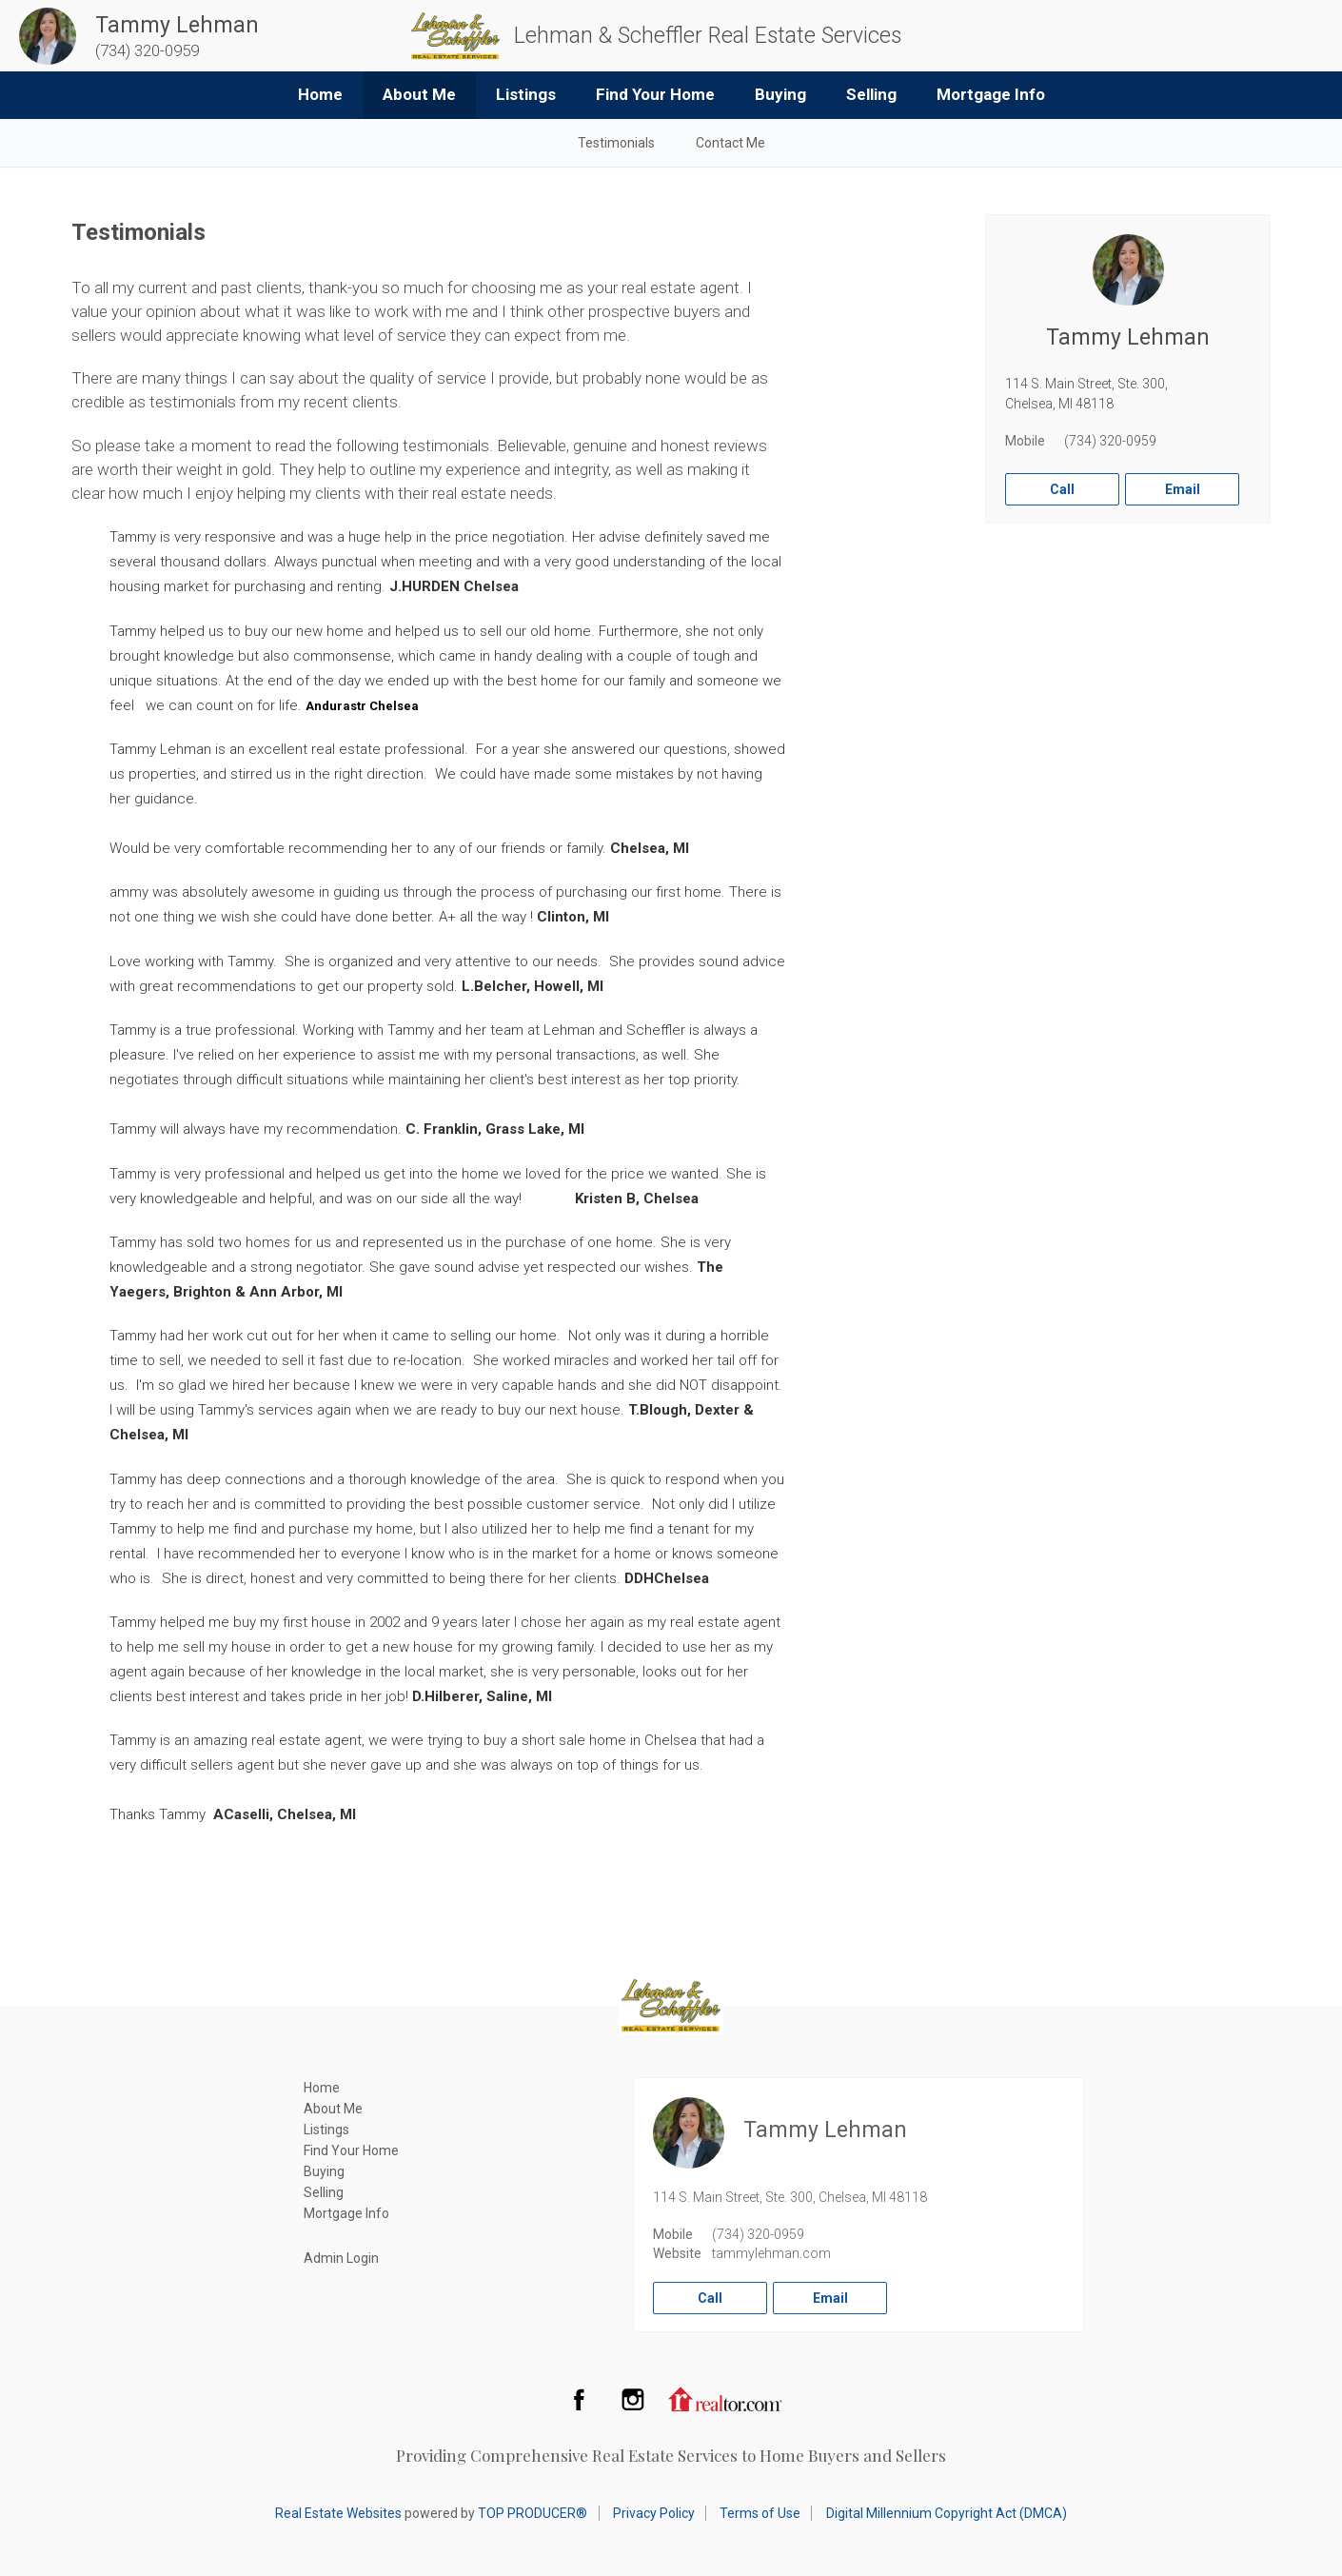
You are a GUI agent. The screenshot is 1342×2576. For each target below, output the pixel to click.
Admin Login (341, 2258)
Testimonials (616, 142)
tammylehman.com (771, 2253)
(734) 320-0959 (1110, 440)
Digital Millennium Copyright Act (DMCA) (946, 2513)
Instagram (633, 2399)
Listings (526, 94)
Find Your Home (655, 94)
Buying (780, 94)
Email (1182, 489)
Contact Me (730, 142)
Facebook (579, 2399)
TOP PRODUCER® (532, 2513)
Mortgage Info (991, 94)
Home (320, 94)
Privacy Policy (654, 2513)
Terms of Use (760, 2513)
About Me (419, 94)
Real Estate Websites (338, 2513)
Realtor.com (725, 2399)
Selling (871, 94)
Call (1062, 489)
